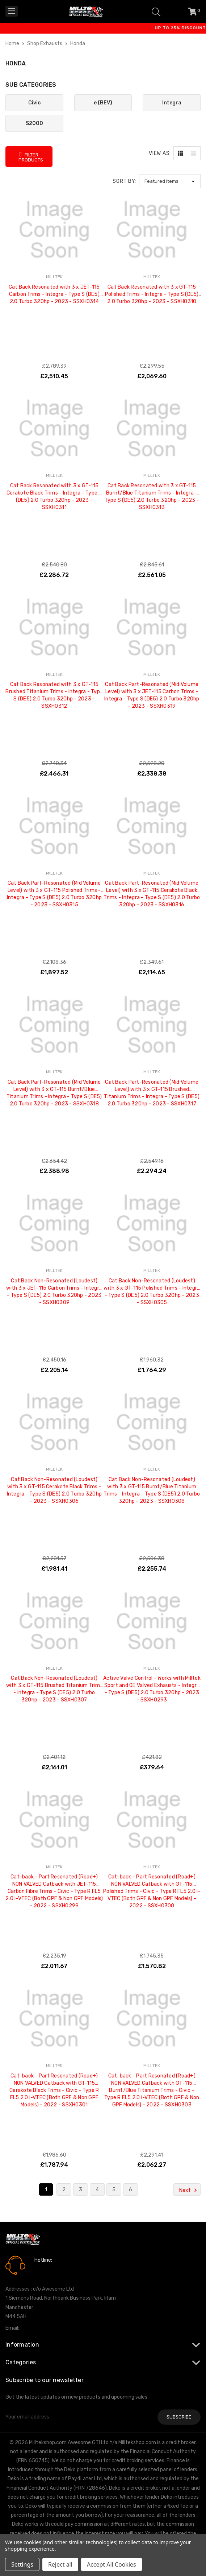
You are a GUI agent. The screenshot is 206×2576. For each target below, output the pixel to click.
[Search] (156, 11)
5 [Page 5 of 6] (113, 2190)
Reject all (60, 2564)
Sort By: (124, 181)
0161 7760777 (54, 2270)
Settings (22, 2564)
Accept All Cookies (111, 2564)
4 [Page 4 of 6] (97, 2190)
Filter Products (30, 157)
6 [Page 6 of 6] (130, 2190)
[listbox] (170, 181)
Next (189, 2190)
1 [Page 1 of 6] (46, 2190)
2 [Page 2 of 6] (64, 2190)
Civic (34, 103)
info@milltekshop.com (46, 2328)
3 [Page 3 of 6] (80, 2190)
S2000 (34, 123)
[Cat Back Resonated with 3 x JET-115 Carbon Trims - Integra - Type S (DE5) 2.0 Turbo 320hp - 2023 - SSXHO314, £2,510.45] (54, 229)
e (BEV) (103, 103)
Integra (171, 103)
